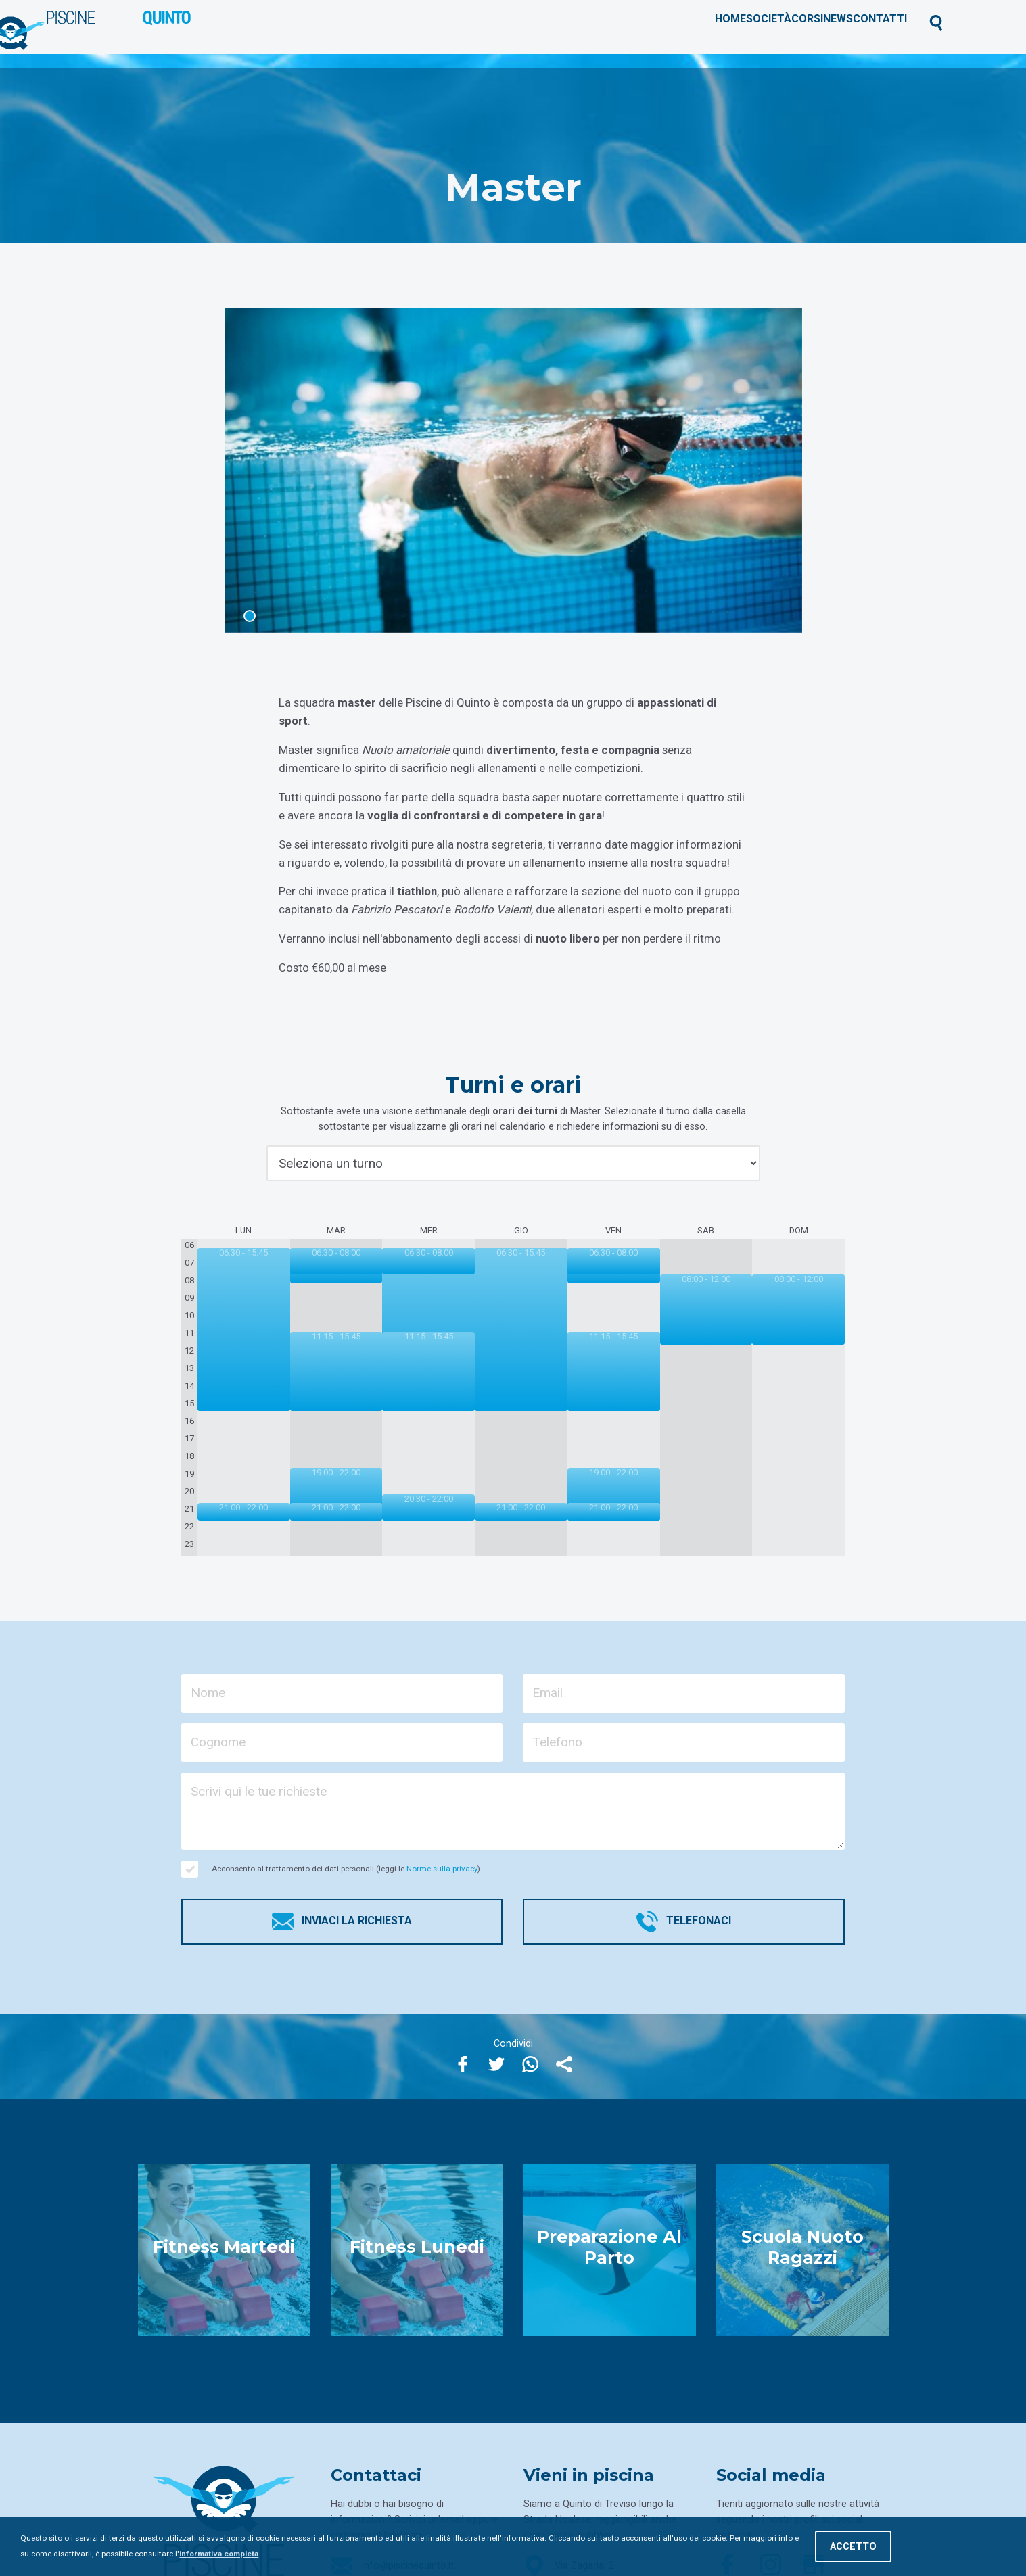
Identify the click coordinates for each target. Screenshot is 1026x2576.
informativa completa (218, 2553)
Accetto (853, 2546)
